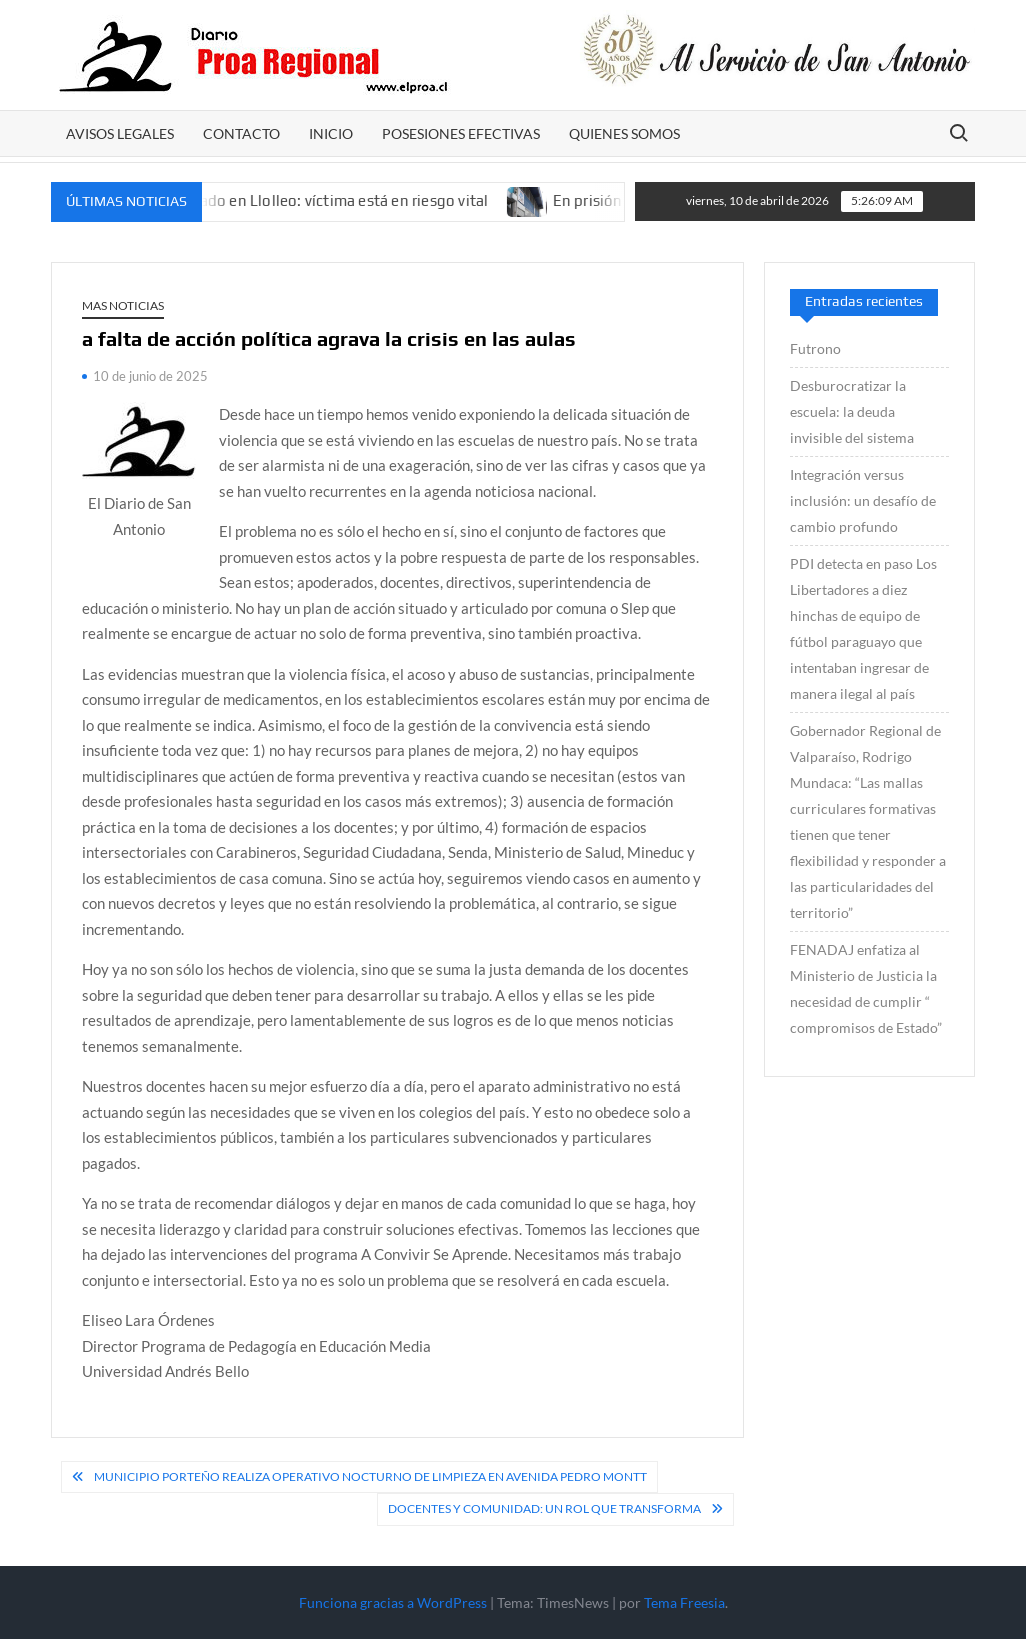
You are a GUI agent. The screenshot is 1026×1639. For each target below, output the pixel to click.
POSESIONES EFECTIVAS (461, 133)
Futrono (815, 348)
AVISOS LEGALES (120, 133)
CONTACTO (241, 133)
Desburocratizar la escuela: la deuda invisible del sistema (852, 411)
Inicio (331, 133)
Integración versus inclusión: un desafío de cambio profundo (863, 500)
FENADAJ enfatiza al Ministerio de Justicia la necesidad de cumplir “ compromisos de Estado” (866, 988)
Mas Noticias (123, 305)
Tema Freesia (684, 1602)
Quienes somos (624, 133)
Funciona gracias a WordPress (393, 1602)
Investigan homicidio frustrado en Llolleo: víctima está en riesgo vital (263, 200)
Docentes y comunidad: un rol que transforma (544, 1508)
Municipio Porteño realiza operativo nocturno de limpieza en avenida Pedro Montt (370, 1476)
